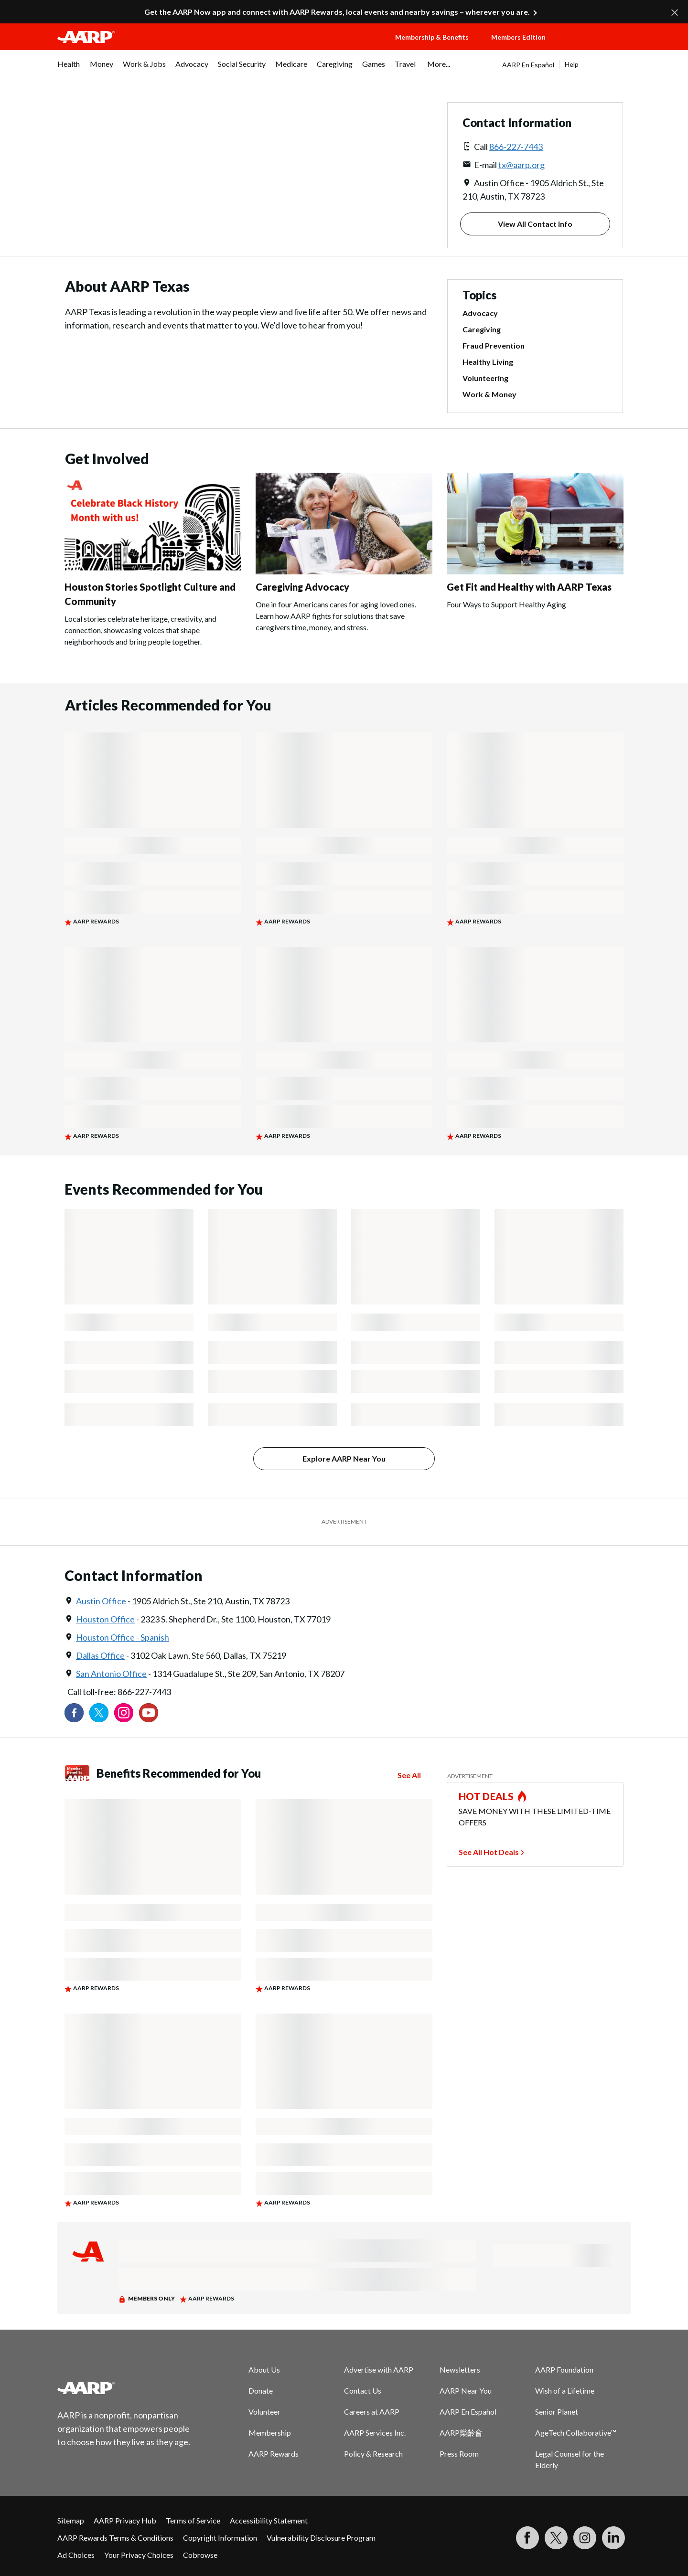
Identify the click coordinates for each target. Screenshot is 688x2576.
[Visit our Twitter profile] (98, 1712)
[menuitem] (68, 68)
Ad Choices (76, 2554)
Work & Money (489, 394)
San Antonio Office (111, 1673)
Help (572, 64)
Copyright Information (220, 2537)
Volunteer (264, 2411)
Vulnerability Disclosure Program (321, 2537)
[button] (597, 46)
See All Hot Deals (489, 1851)
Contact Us (362, 2390)
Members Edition (518, 37)
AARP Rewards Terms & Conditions (115, 2537)
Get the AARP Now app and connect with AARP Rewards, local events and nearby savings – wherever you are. (337, 11)
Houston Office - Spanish (122, 1637)
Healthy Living (487, 361)
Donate (260, 2390)
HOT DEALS (486, 1796)
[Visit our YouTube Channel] (148, 1712)
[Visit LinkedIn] (613, 2537)
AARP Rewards (273, 2453)
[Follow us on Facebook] (74, 1712)
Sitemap (70, 2520)
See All (409, 1775)
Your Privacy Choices (138, 2554)
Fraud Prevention (493, 345)
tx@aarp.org (521, 164)
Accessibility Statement (269, 2520)
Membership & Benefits (432, 37)
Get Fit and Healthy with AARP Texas (529, 587)
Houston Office (105, 1619)
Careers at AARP (371, 2411)
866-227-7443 (516, 146)
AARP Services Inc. (375, 2432)
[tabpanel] (566, 64)
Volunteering (485, 377)
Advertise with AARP (378, 2369)
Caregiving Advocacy (302, 587)
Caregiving (481, 329)
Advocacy (480, 313)
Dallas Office (100, 1655)
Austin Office (101, 1601)
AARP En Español (528, 65)
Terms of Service (193, 2520)
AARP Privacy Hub (125, 2520)
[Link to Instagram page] (123, 1712)
